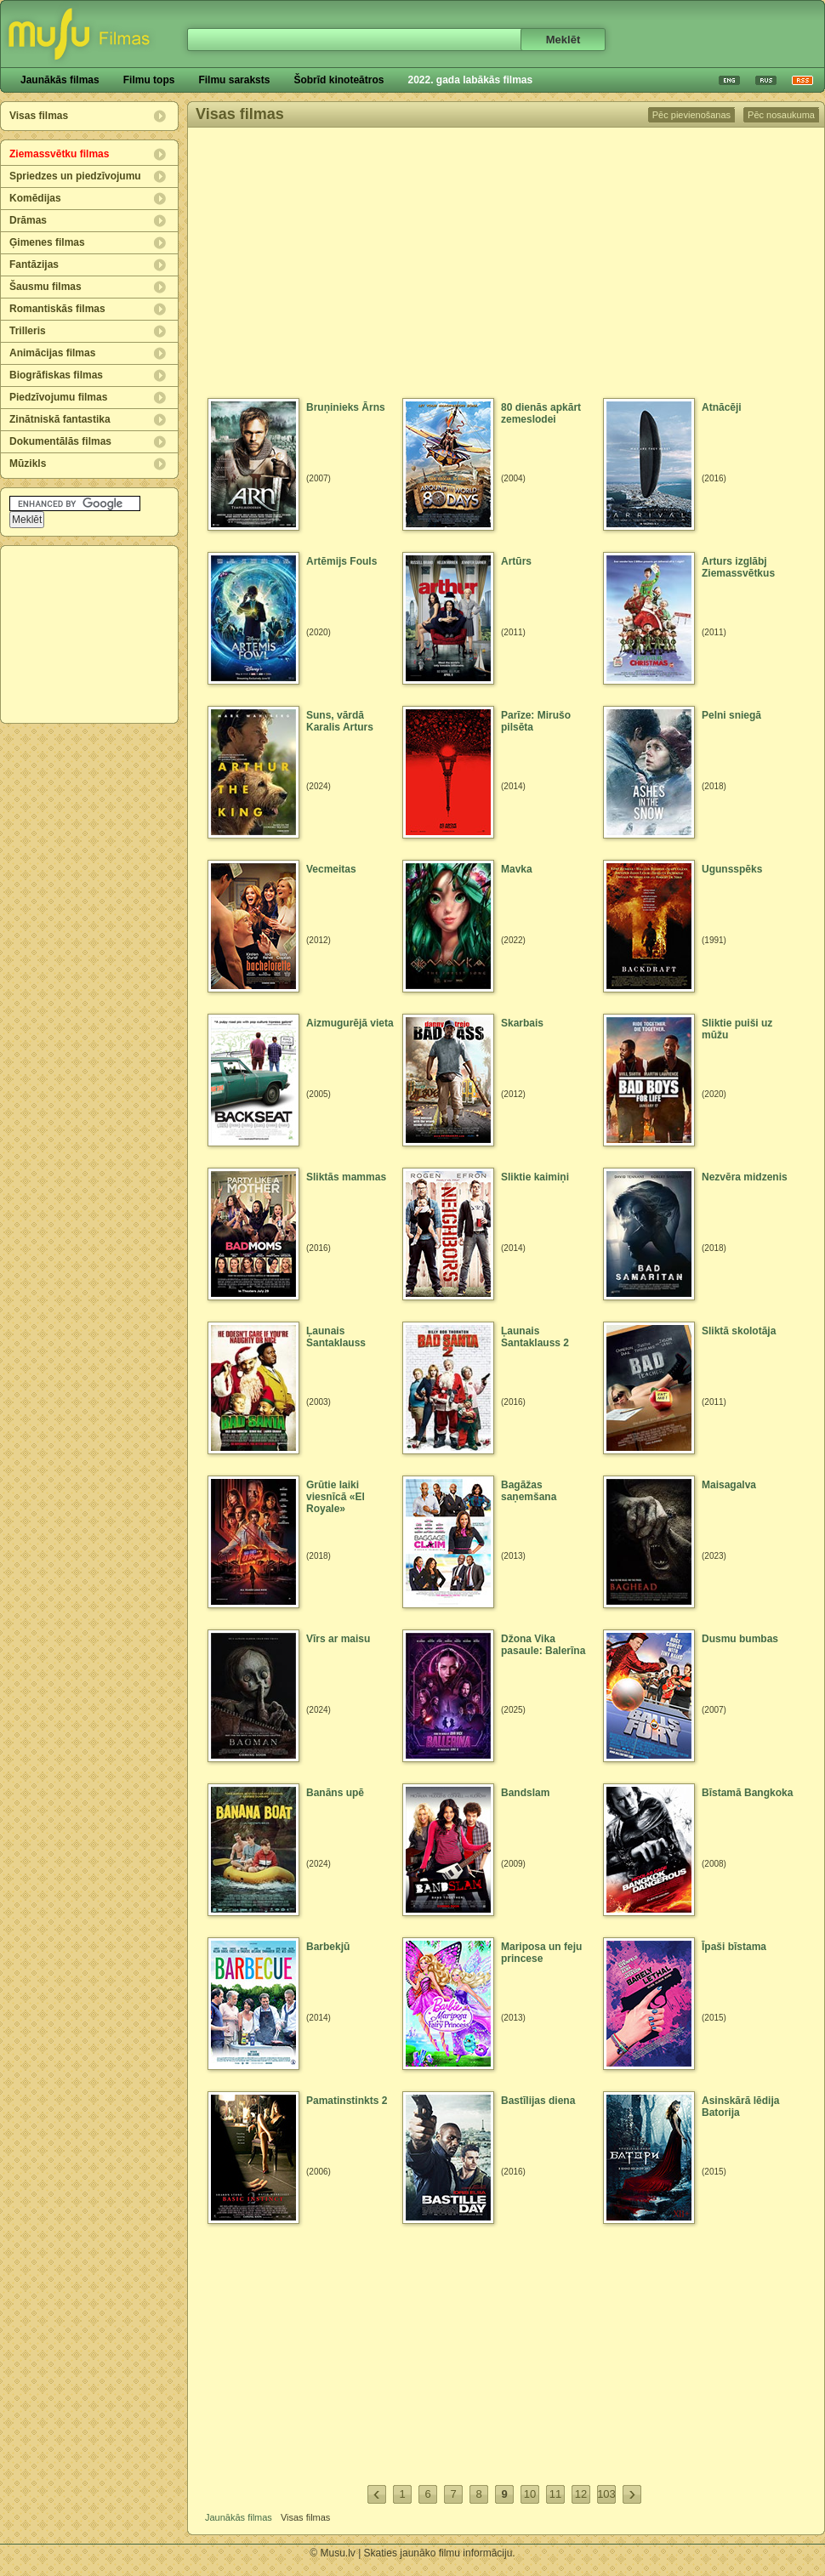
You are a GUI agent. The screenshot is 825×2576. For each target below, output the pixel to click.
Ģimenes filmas (47, 242)
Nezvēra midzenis (745, 1177)
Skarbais (522, 1023)
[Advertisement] (90, 634)
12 (581, 2494)
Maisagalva (729, 1485)
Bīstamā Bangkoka (747, 1793)
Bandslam (525, 1793)
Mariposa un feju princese (541, 1953)
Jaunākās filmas (60, 80)
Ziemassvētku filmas (59, 154)
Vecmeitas (331, 869)
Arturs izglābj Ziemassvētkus (738, 567)
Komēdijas (35, 198)
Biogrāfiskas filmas (56, 375)
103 (606, 2494)
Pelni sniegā (731, 715)
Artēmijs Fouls (341, 561)
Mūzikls (27, 463)
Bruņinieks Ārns (345, 407)
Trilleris (27, 331)
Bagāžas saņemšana (528, 1491)
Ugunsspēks (732, 869)
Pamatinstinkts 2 (346, 2101)
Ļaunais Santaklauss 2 (535, 1337)
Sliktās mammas (346, 1177)
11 (555, 2494)
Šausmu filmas (45, 287)
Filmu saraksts (234, 80)
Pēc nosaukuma (781, 115)
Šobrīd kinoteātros (338, 80)
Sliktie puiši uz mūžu (737, 1029)
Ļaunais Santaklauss (336, 1337)
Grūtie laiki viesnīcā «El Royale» (335, 1497)
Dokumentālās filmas (60, 441)
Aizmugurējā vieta (350, 1023)
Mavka (516, 869)
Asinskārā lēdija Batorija (740, 2106)
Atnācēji (722, 407)
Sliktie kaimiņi (535, 1177)
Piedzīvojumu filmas (58, 397)
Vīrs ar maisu (338, 1639)
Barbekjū (328, 1947)
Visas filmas (38, 116)
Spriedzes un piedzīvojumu (75, 176)
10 (530, 2494)
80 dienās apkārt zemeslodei (541, 413)
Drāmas (28, 220)
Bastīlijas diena (538, 2101)
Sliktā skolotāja (739, 1331)
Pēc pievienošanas (691, 115)
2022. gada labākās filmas (469, 80)
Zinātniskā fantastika (60, 419)
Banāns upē (335, 1793)
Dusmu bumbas (740, 1639)
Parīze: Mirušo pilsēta (536, 721)
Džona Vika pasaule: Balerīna (543, 1645)
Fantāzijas (34, 264)
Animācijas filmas (52, 353)
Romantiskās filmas (57, 309)
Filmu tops (149, 80)
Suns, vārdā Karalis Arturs (339, 721)
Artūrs (516, 561)
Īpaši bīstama (734, 1947)
